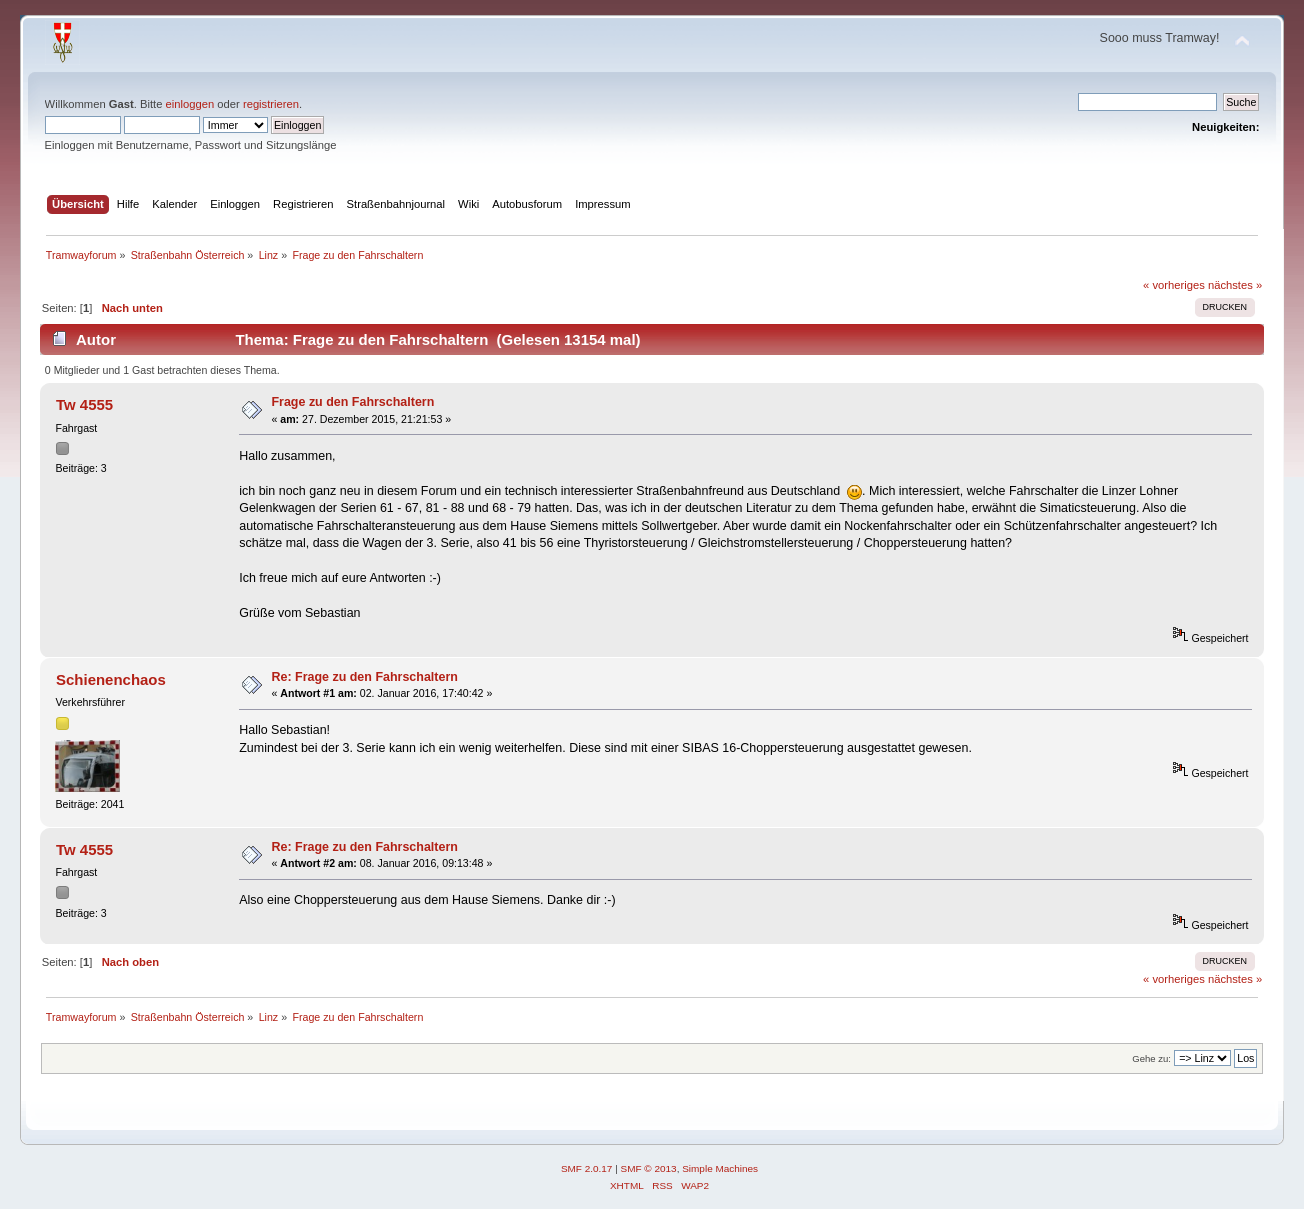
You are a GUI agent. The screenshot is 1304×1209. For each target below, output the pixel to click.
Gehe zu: (1151, 1058)
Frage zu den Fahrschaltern (352, 402)
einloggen (190, 104)
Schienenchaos (111, 679)
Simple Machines (720, 1168)
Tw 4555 (84, 404)
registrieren (271, 104)
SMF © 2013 (649, 1168)
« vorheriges (1174, 285)
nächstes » (1235, 285)
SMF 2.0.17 (587, 1168)
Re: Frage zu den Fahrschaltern (364, 677)
